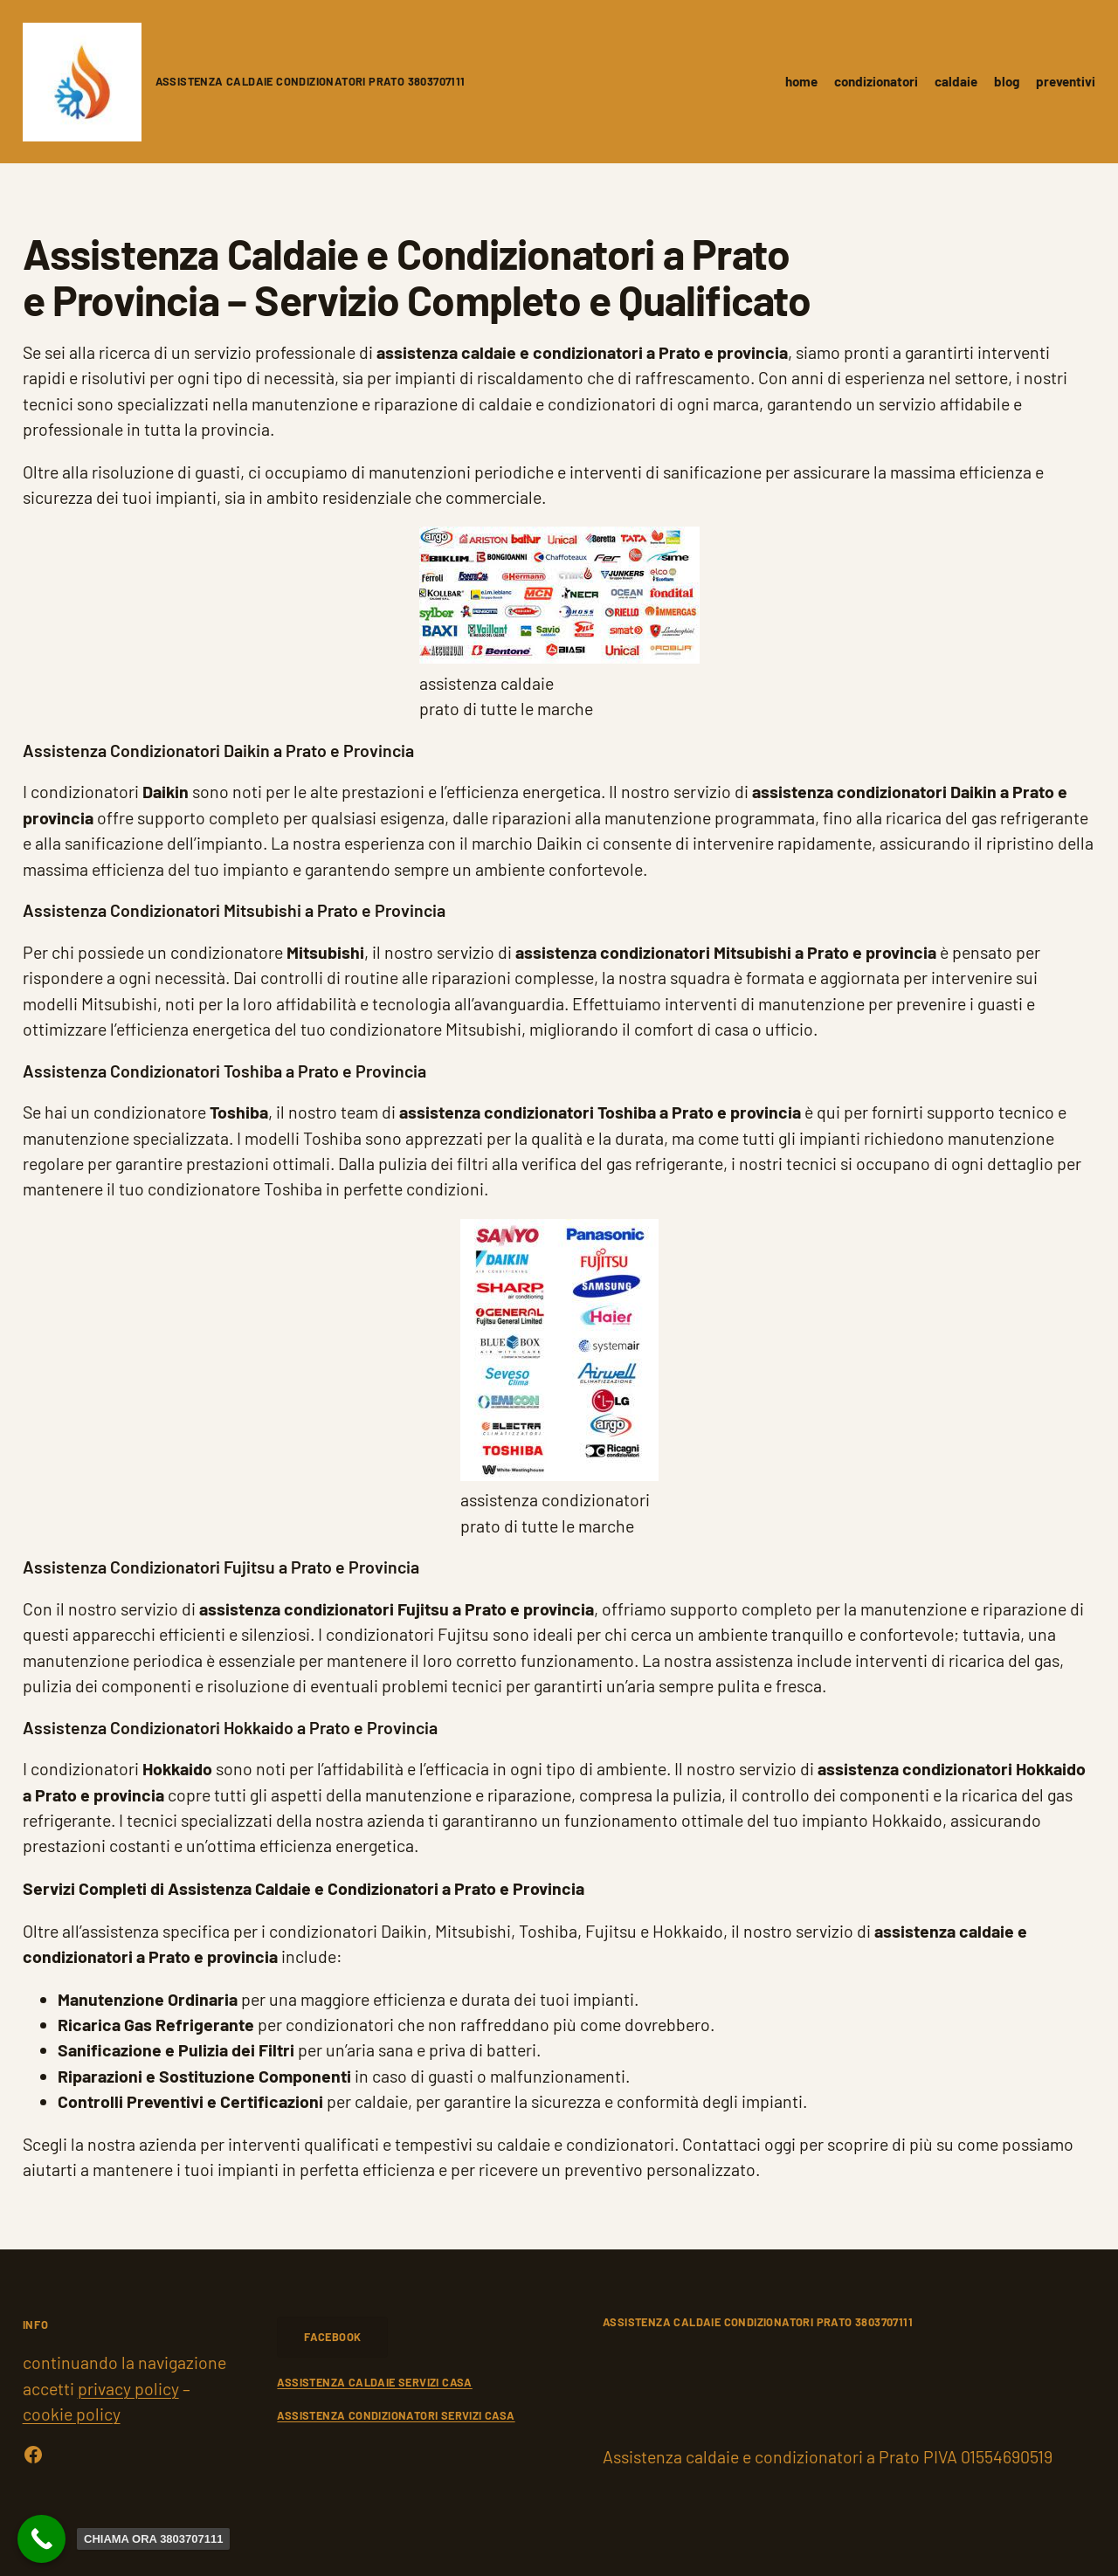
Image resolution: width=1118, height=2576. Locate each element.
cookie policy (72, 2413)
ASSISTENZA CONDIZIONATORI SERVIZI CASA (395, 2415)
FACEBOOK (332, 2337)
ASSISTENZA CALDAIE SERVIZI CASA (374, 2382)
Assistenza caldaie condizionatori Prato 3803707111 (310, 81)
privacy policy (128, 2388)
